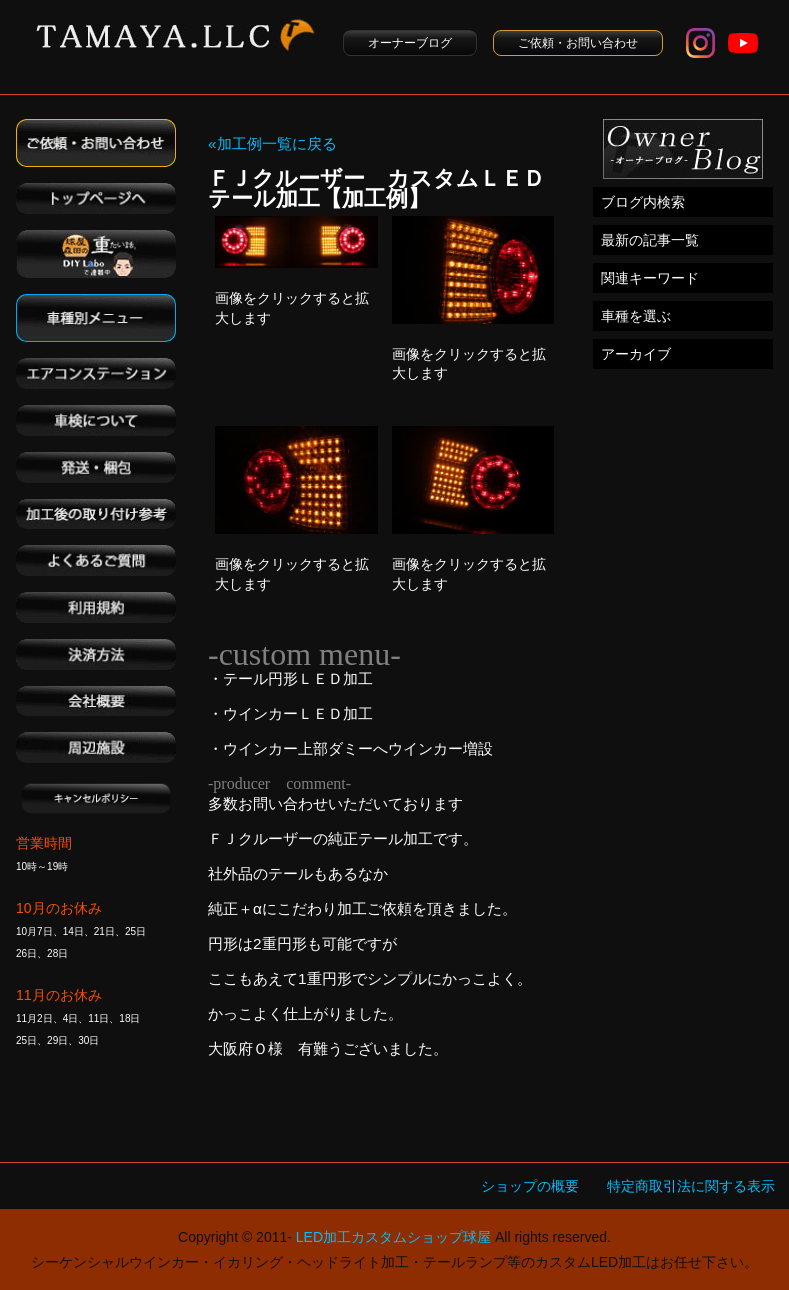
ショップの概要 (530, 1186)
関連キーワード (650, 278)
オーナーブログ (410, 43)
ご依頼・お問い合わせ (578, 43)
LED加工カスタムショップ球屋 (393, 1237)
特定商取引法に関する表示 (691, 1186)
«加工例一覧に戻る (272, 143)
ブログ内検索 (643, 202)
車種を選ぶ (636, 316)
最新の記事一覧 (650, 240)
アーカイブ (636, 354)
